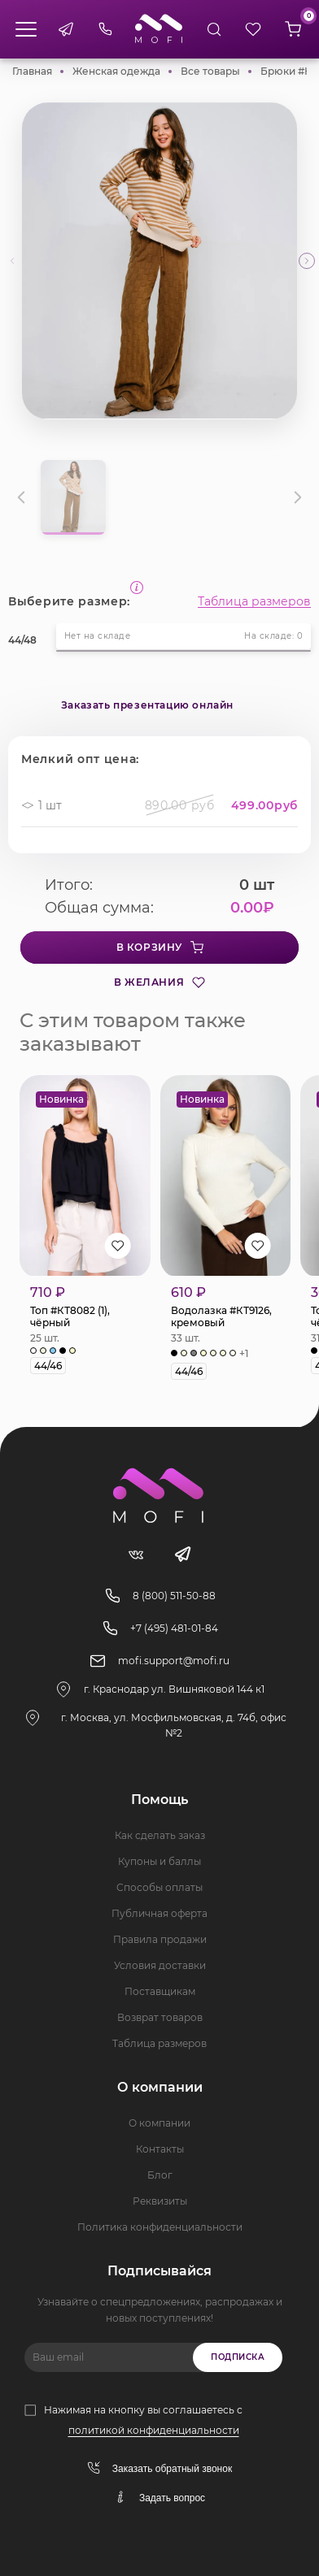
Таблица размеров (254, 601)
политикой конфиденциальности (153, 2430)
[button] (307, 261)
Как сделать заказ (160, 1835)
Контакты (160, 2149)
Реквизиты (160, 2201)
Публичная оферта (159, 1913)
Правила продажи (160, 1939)
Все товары (210, 71)
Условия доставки (160, 1965)
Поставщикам (160, 1991)
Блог (160, 2175)
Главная (32, 71)
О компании (159, 2123)
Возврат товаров (160, 2017)
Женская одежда (116, 71)
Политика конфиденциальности (160, 2227)
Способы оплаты (159, 1887)
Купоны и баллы (159, 1861)
